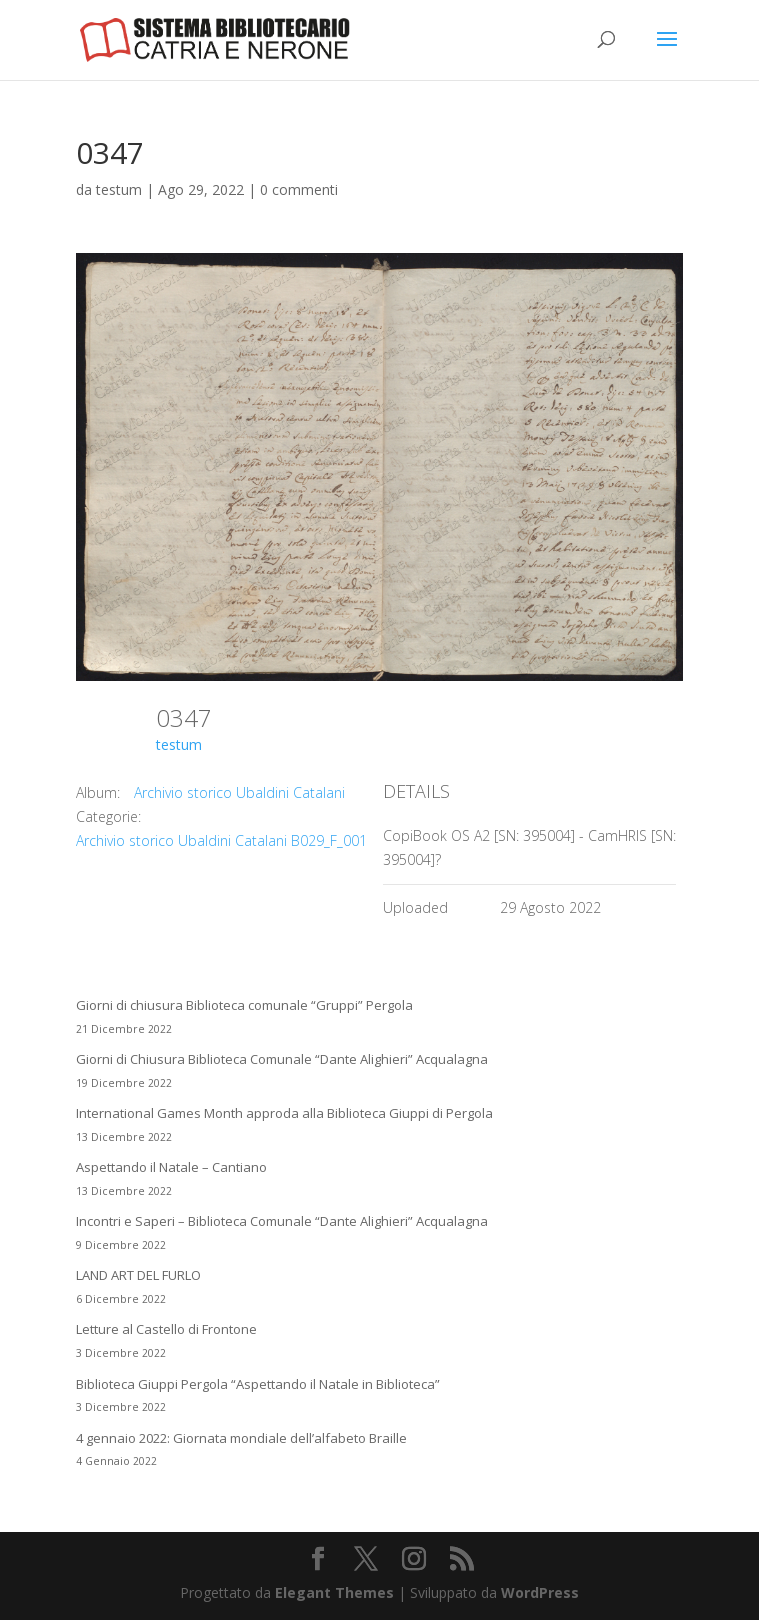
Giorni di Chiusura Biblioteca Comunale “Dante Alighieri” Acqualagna (282, 1059)
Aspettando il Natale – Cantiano (171, 1167)
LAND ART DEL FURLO (138, 1275)
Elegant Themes (334, 1592)
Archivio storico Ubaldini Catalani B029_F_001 (221, 840)
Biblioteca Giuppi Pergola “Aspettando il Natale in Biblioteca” (258, 1384)
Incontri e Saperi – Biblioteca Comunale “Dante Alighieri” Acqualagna (282, 1221)
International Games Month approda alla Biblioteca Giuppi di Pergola (284, 1113)
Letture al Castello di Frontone (166, 1329)
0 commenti (299, 189)
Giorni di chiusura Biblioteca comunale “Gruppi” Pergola (244, 1005)
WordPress (540, 1592)
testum (119, 189)
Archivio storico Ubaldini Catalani (239, 792)
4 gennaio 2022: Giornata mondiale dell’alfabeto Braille (241, 1438)
